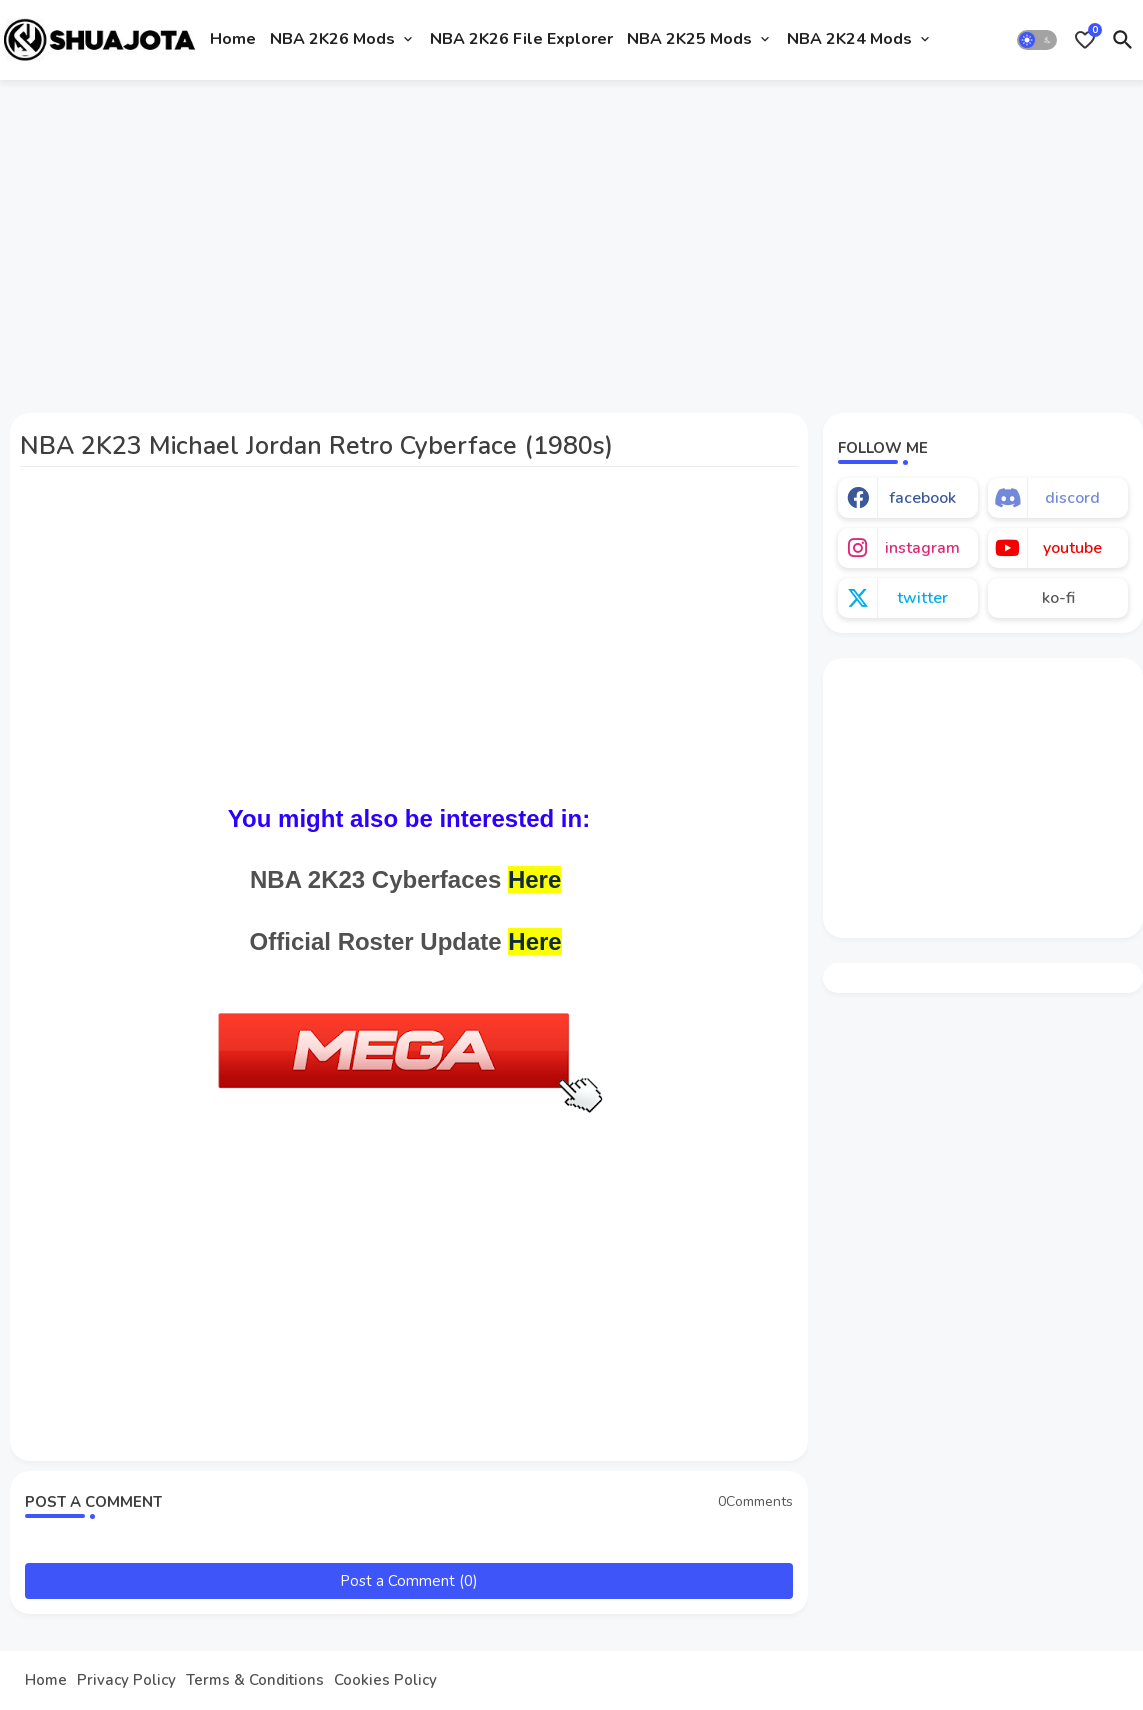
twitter (922, 598)
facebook (922, 498)
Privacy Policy (126, 1680)
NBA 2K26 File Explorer (521, 39)
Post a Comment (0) (409, 1581)
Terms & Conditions (255, 1680)
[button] (1037, 40)
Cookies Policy (385, 1680)
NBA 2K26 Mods (332, 39)
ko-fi (1058, 598)
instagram (922, 548)
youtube (1072, 548)
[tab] (233, 40)
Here (534, 879)
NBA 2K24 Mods (849, 39)
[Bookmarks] (1085, 40)
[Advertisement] (571, 243)
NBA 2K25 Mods (689, 39)
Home (233, 39)
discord (1072, 498)
